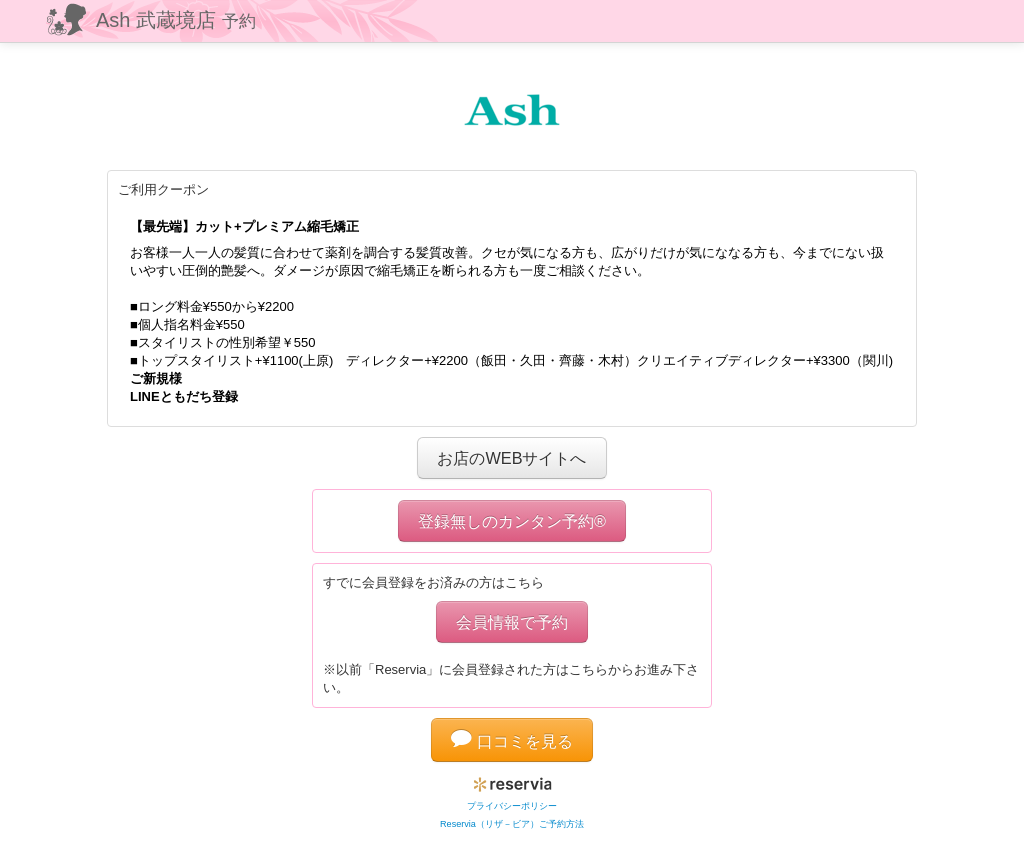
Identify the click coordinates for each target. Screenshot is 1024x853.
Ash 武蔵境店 (176, 20)
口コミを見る (512, 741)
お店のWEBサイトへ (511, 458)
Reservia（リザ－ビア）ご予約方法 (512, 824)
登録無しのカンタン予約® (512, 521)
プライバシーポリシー (512, 806)
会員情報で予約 (512, 622)
